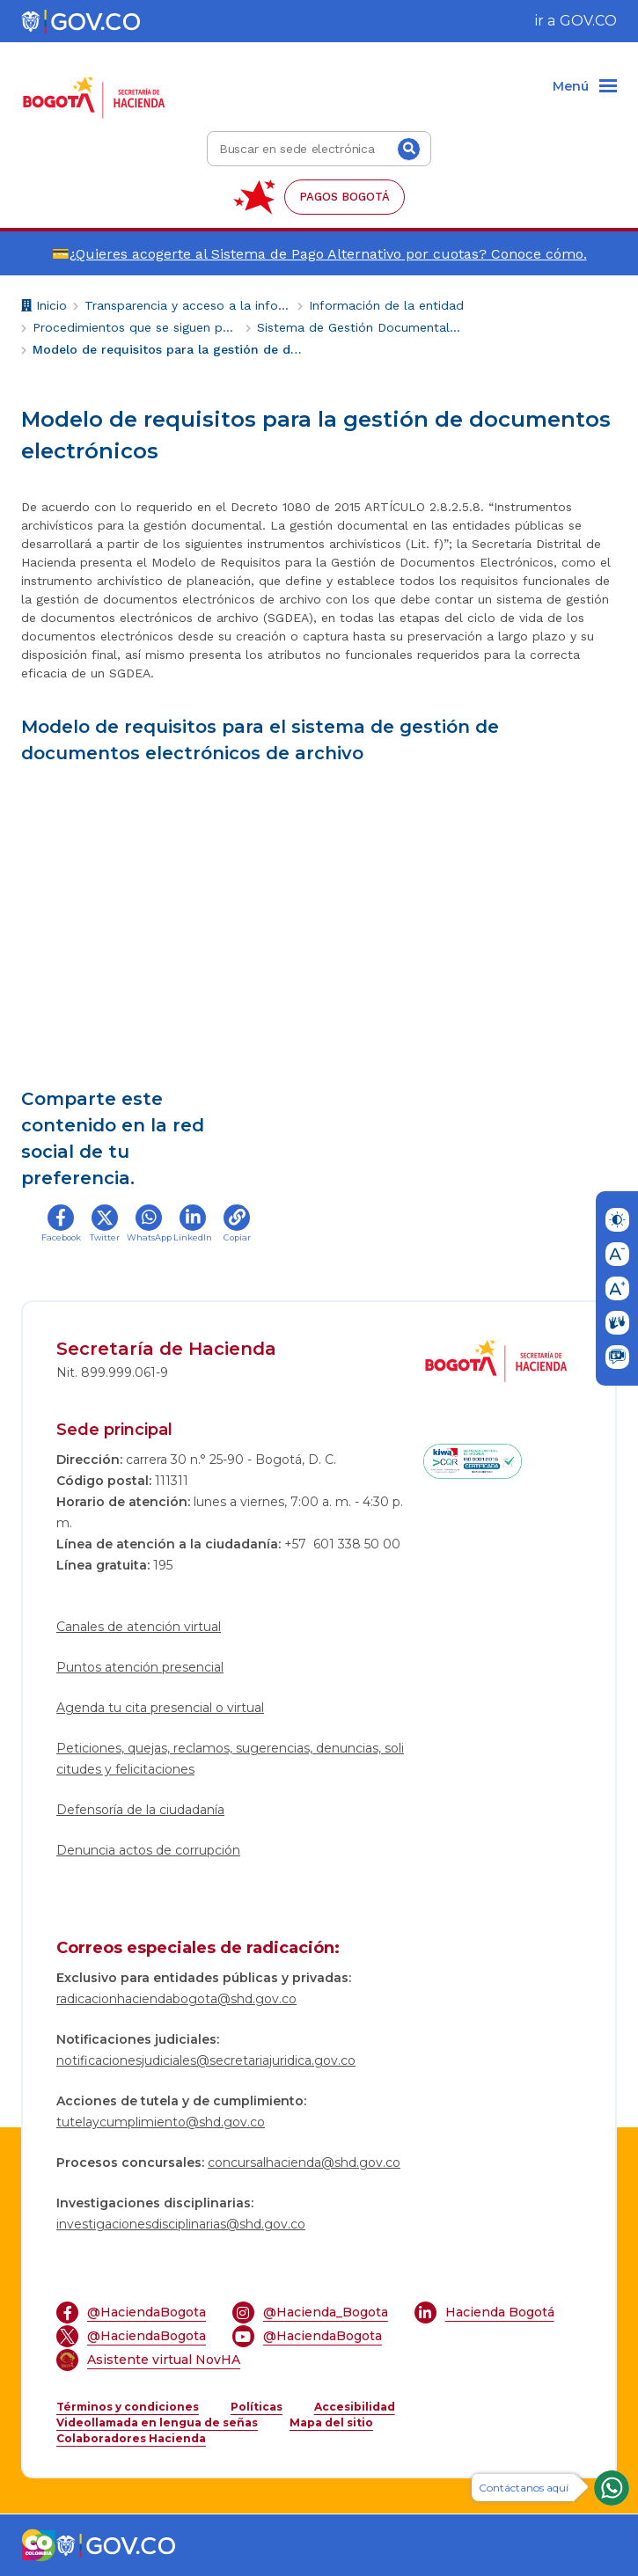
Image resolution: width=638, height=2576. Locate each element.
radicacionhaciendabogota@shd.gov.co (176, 1999)
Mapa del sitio (331, 2422)
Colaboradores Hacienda (131, 2438)
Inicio (44, 307)
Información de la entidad (386, 305)
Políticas (256, 2406)
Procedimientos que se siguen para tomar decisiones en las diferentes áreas (136, 327)
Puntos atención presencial (140, 1667)
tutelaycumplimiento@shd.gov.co (160, 2122)
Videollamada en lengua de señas (157, 2422)
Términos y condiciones (127, 2406)
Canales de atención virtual (138, 1627)
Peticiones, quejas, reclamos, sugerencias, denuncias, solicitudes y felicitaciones (230, 1758)
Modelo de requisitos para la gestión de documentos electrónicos (169, 349)
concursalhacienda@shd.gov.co (304, 2162)
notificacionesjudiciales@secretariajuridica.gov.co (206, 2060)
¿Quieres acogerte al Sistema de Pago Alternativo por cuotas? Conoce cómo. (328, 253)
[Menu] (585, 87)
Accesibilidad (354, 2406)
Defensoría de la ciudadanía (140, 1810)
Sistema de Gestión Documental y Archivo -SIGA (360, 327)
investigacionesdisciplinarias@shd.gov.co (180, 2224)
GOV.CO (588, 20)
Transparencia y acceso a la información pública (187, 305)
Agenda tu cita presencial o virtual (160, 1708)
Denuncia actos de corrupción (148, 1850)
